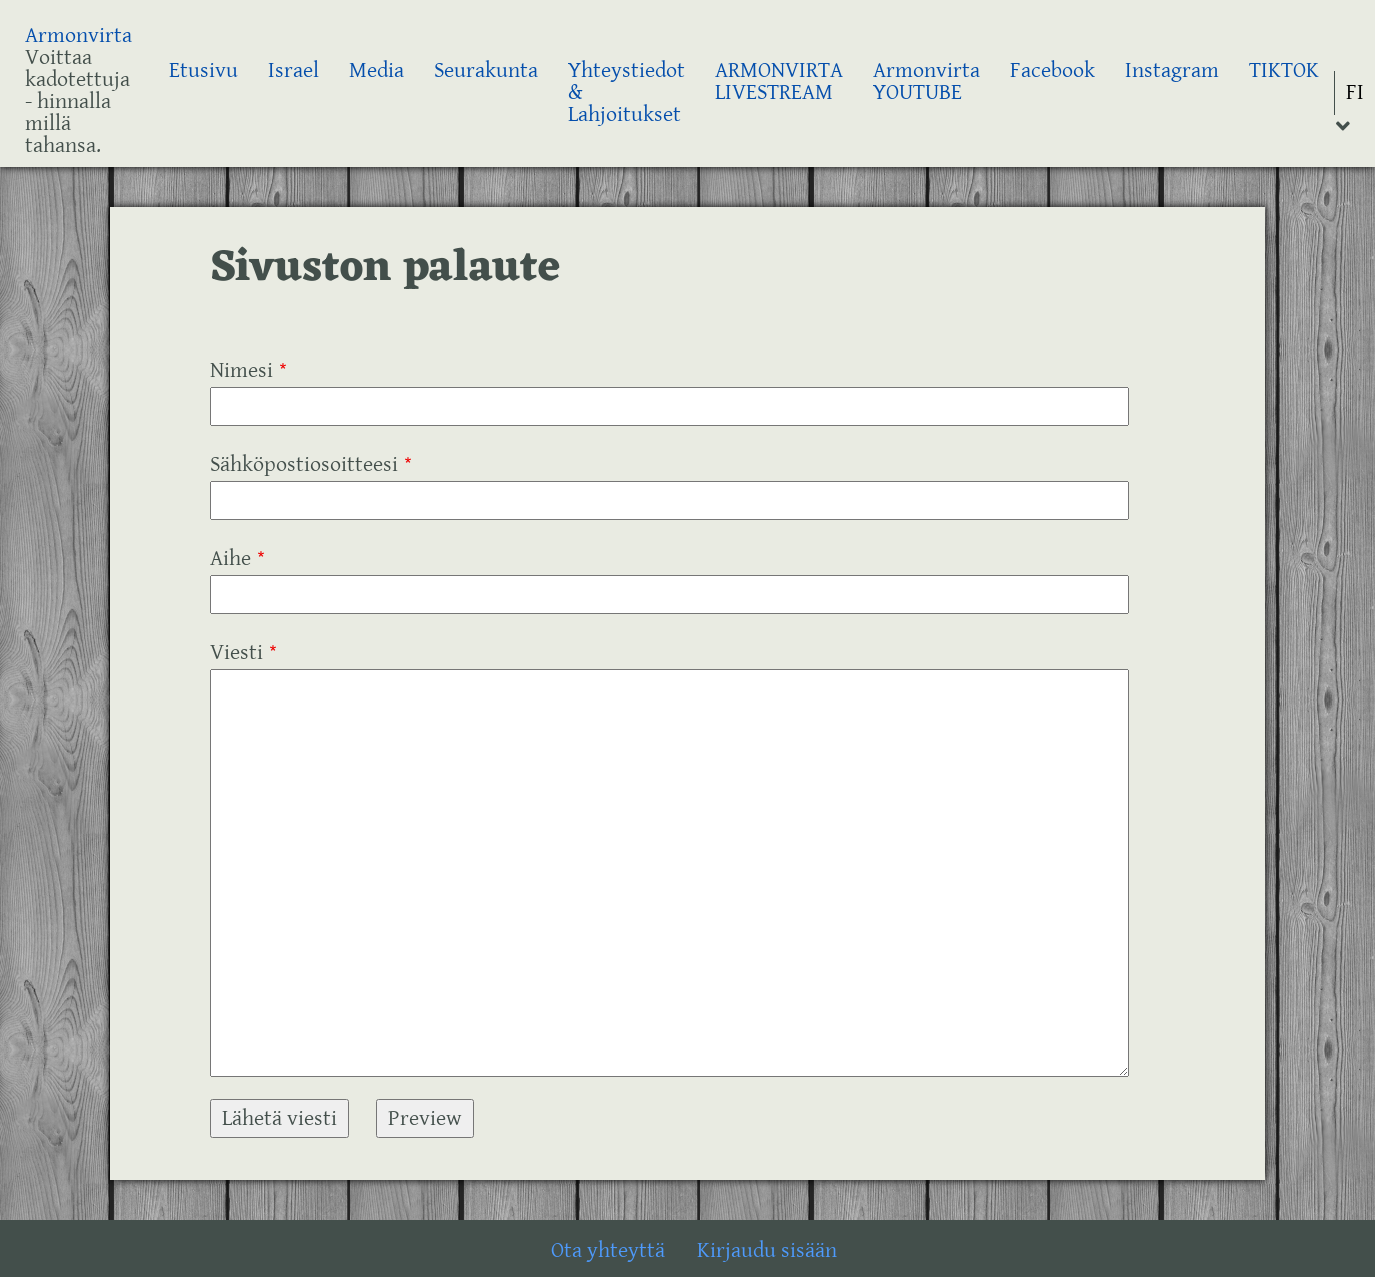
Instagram (1172, 70)
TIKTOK (1284, 70)
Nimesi (241, 370)
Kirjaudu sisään (767, 1250)
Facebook (1052, 70)
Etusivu (203, 70)
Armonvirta (78, 35)
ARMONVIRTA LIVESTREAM (779, 81)
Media (376, 70)
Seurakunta (486, 70)
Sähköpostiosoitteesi (304, 464)
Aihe (230, 558)
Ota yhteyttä (608, 1250)
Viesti (236, 652)
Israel (293, 70)
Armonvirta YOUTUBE (926, 81)
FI (1355, 92)
